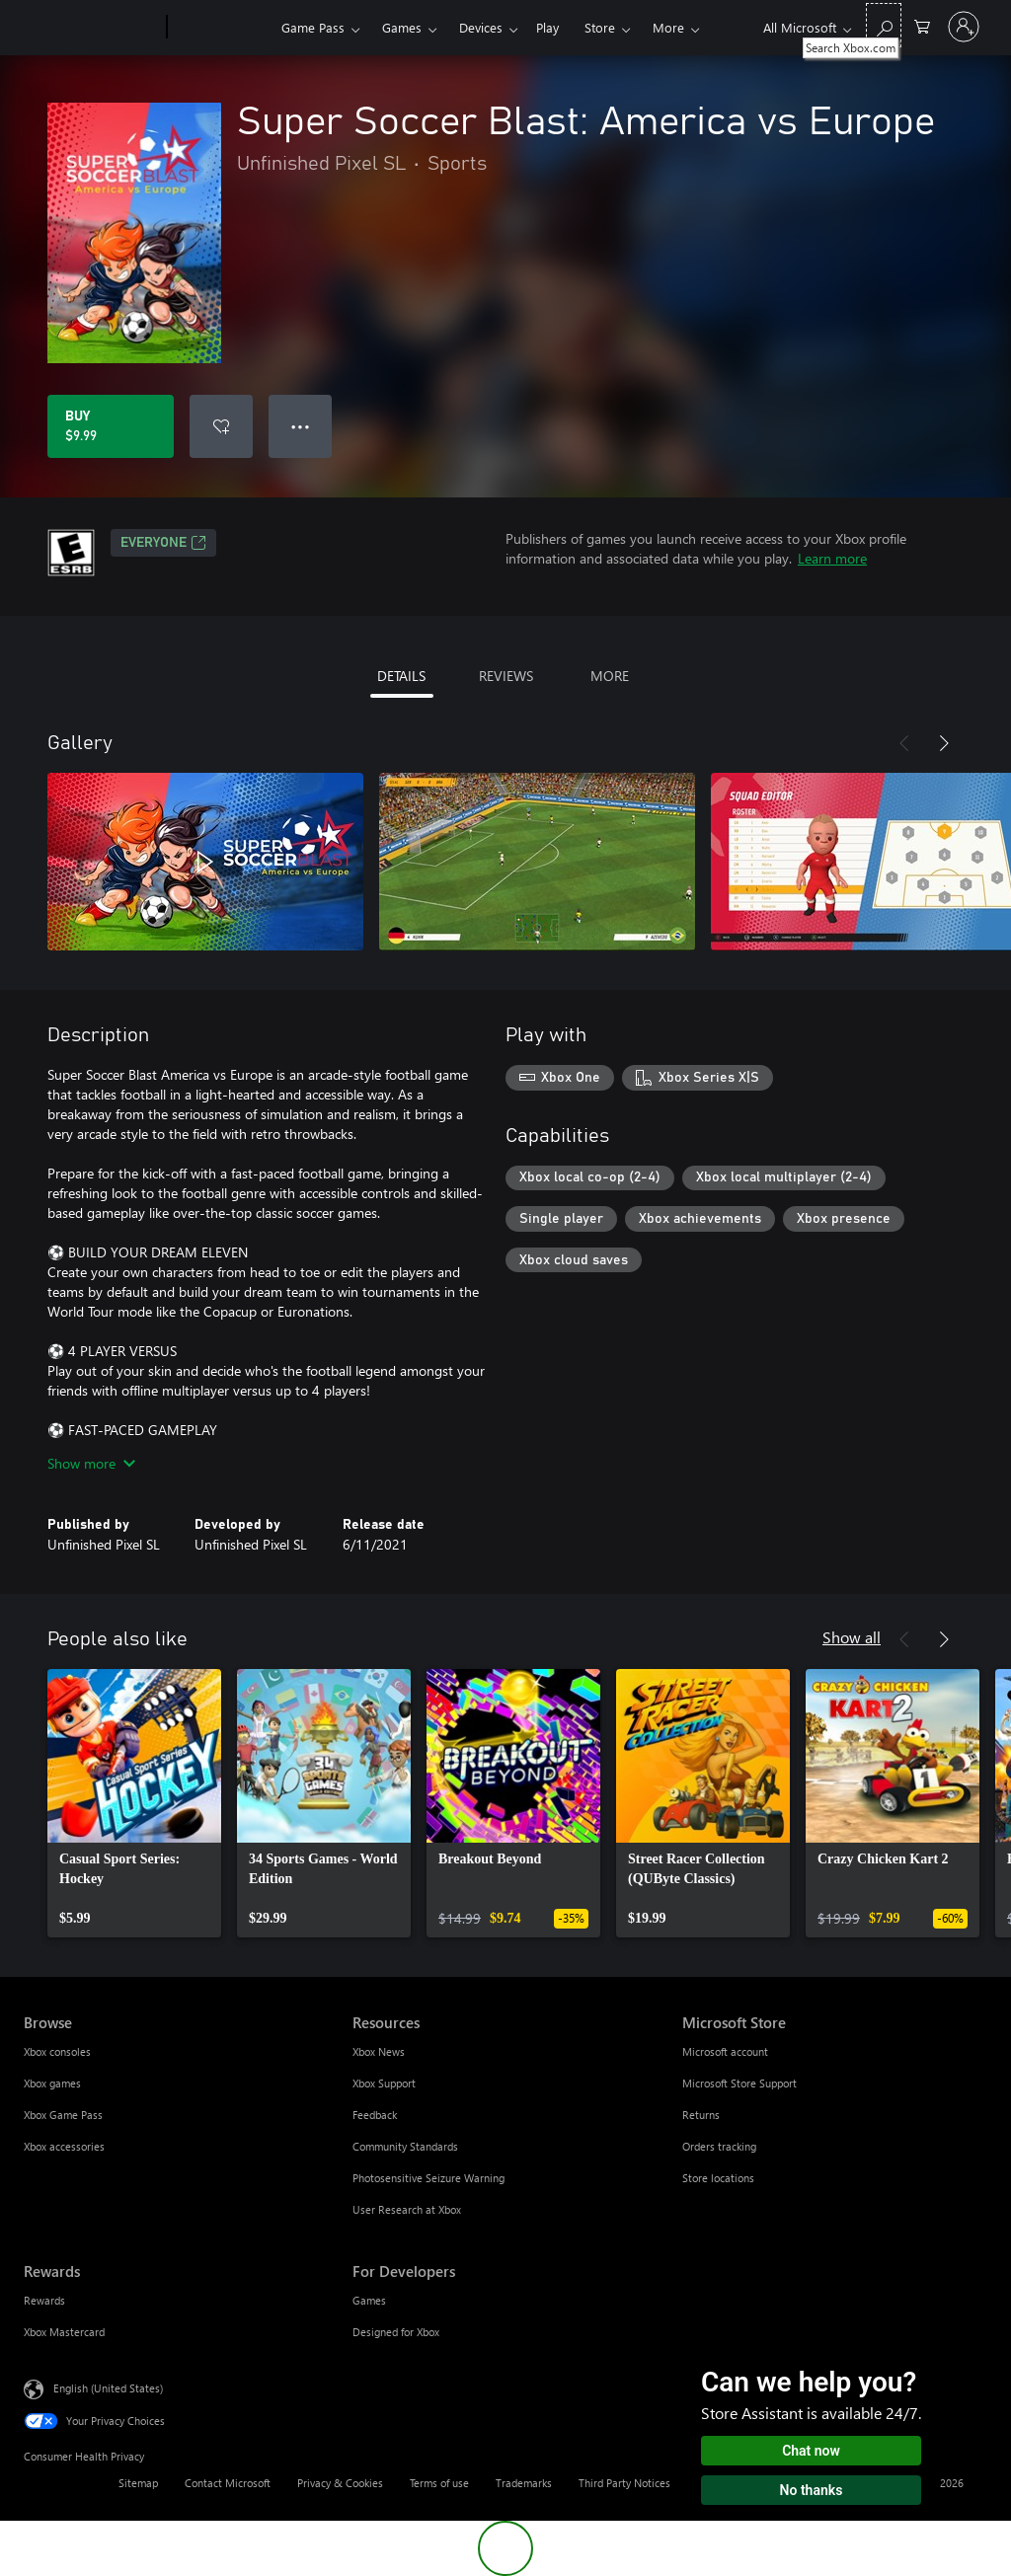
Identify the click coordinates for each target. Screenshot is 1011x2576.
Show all (851, 1637)
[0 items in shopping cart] (922, 25)
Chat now (811, 2451)
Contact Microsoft (228, 2482)
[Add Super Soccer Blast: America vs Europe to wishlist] (221, 426)
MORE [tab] (609, 675)
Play (547, 27)
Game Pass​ (313, 27)
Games (402, 27)
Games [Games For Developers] (369, 2300)
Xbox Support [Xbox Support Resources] (384, 2083)
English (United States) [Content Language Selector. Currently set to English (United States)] (108, 2388)
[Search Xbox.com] (883, 25)
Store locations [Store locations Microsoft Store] (718, 2177)
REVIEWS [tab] (506, 675)
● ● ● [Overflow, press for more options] (300, 425)
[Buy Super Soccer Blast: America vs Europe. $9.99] (110, 426)
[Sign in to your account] (963, 26)
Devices (481, 27)
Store (599, 27)
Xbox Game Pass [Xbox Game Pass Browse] (63, 2114)
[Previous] (904, 743)
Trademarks (524, 2482)
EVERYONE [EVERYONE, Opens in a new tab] (163, 543)
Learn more (832, 558)
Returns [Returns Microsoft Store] (701, 2114)
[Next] (944, 743)
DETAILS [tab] (401, 675)
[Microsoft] (91, 27)
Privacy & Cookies (340, 2482)
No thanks (811, 2490)
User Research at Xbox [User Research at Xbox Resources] (406, 2209)
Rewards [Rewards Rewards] (44, 2300)
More (668, 27)
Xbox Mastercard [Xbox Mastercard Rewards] (64, 2331)
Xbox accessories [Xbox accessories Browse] (64, 2146)
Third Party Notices (624, 2482)
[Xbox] (222, 27)
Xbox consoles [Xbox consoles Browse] (57, 2051)
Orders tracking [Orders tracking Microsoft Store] (719, 2146)
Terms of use (439, 2482)
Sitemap (138, 2482)
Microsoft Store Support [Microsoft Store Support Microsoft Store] (739, 2083)
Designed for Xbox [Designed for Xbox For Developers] (395, 2331)
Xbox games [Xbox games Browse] (52, 2083)
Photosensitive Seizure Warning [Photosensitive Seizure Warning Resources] (428, 2177)
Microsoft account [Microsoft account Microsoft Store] (725, 2051)
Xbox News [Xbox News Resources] (378, 2051)
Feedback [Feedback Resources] (374, 2114)
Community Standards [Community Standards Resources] (405, 2146)
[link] (134, 1803)
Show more (91, 1463)
